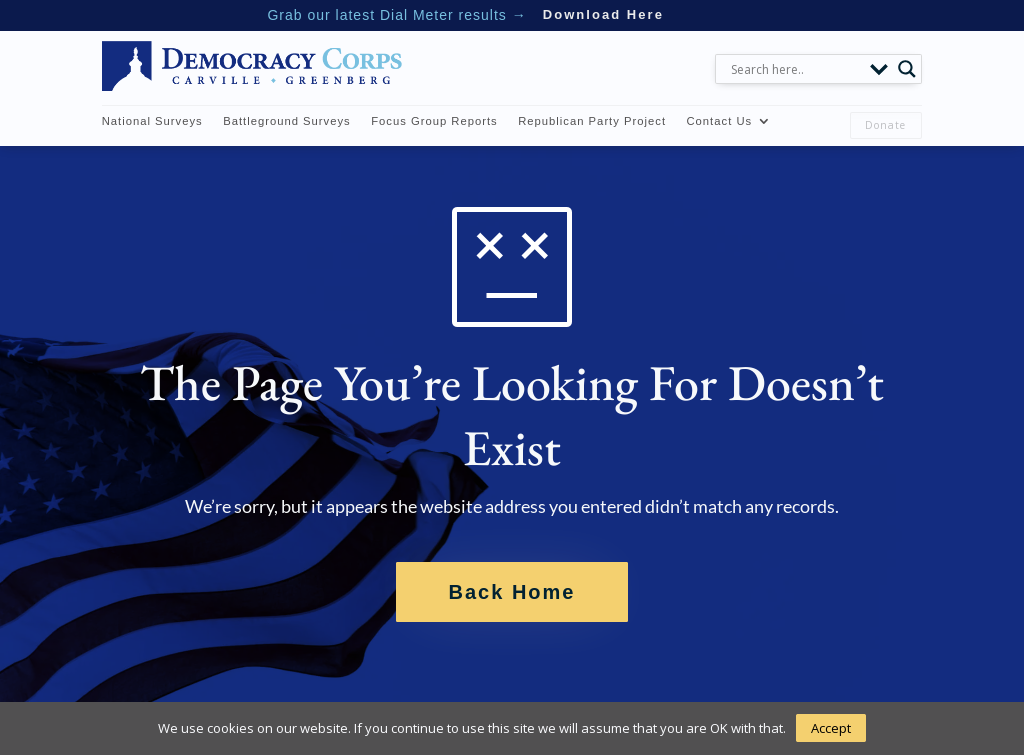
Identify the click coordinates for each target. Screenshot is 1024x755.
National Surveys (152, 121)
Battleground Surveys (287, 121)
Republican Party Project (592, 121)
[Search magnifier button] (907, 69)
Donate (885, 125)
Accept (831, 728)
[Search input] (795, 69)
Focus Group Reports (434, 121)
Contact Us (719, 121)
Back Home (512, 592)
